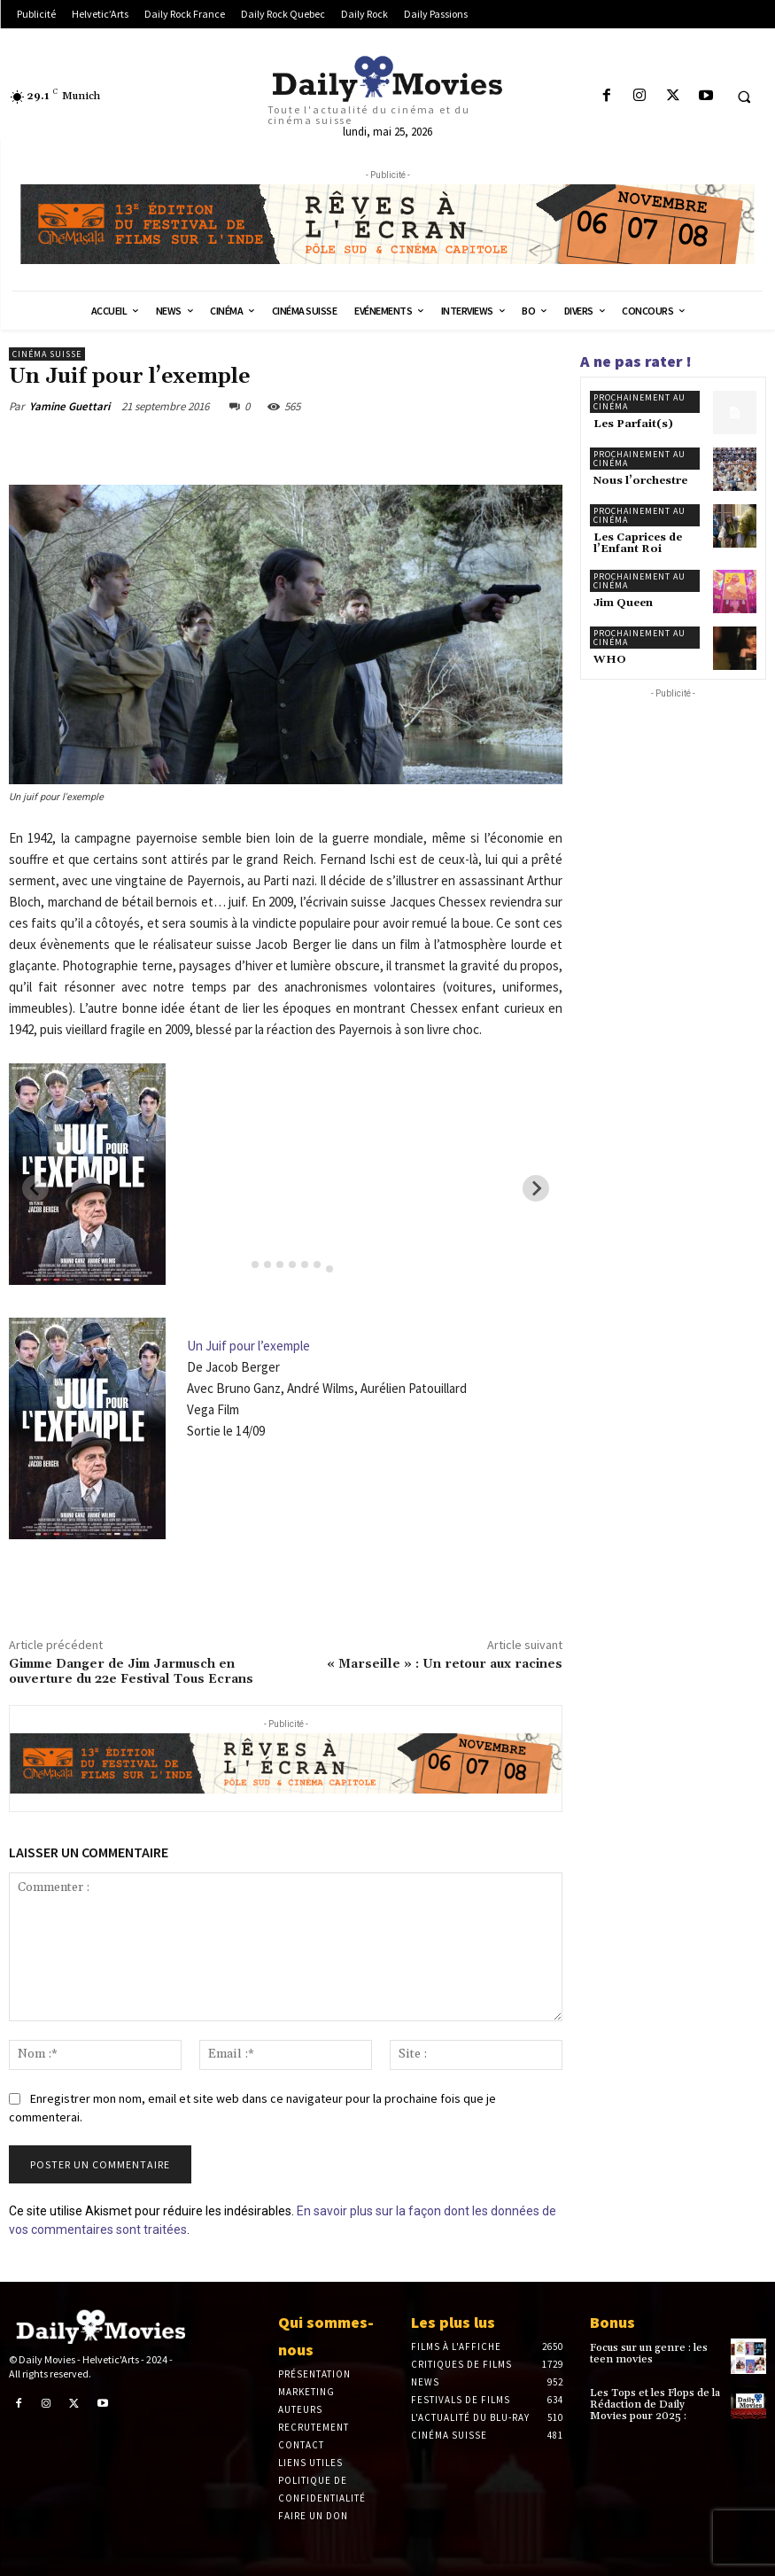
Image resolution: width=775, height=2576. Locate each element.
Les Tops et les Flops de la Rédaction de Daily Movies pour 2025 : (655, 2404)
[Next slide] (536, 1188)
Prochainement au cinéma (639, 402)
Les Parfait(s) (633, 424)
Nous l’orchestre (640, 480)
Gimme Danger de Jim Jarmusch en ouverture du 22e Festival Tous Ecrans (131, 1671)
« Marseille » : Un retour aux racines (444, 1664)
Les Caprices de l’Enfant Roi (637, 543)
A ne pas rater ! (636, 361)
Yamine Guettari (69, 406)
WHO (609, 659)
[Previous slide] (35, 1188)
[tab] (242, 1264)
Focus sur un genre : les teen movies (649, 2353)
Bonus (612, 2322)
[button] (744, 96)
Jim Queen (623, 603)
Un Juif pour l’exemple (248, 1345)
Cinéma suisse (47, 354)
